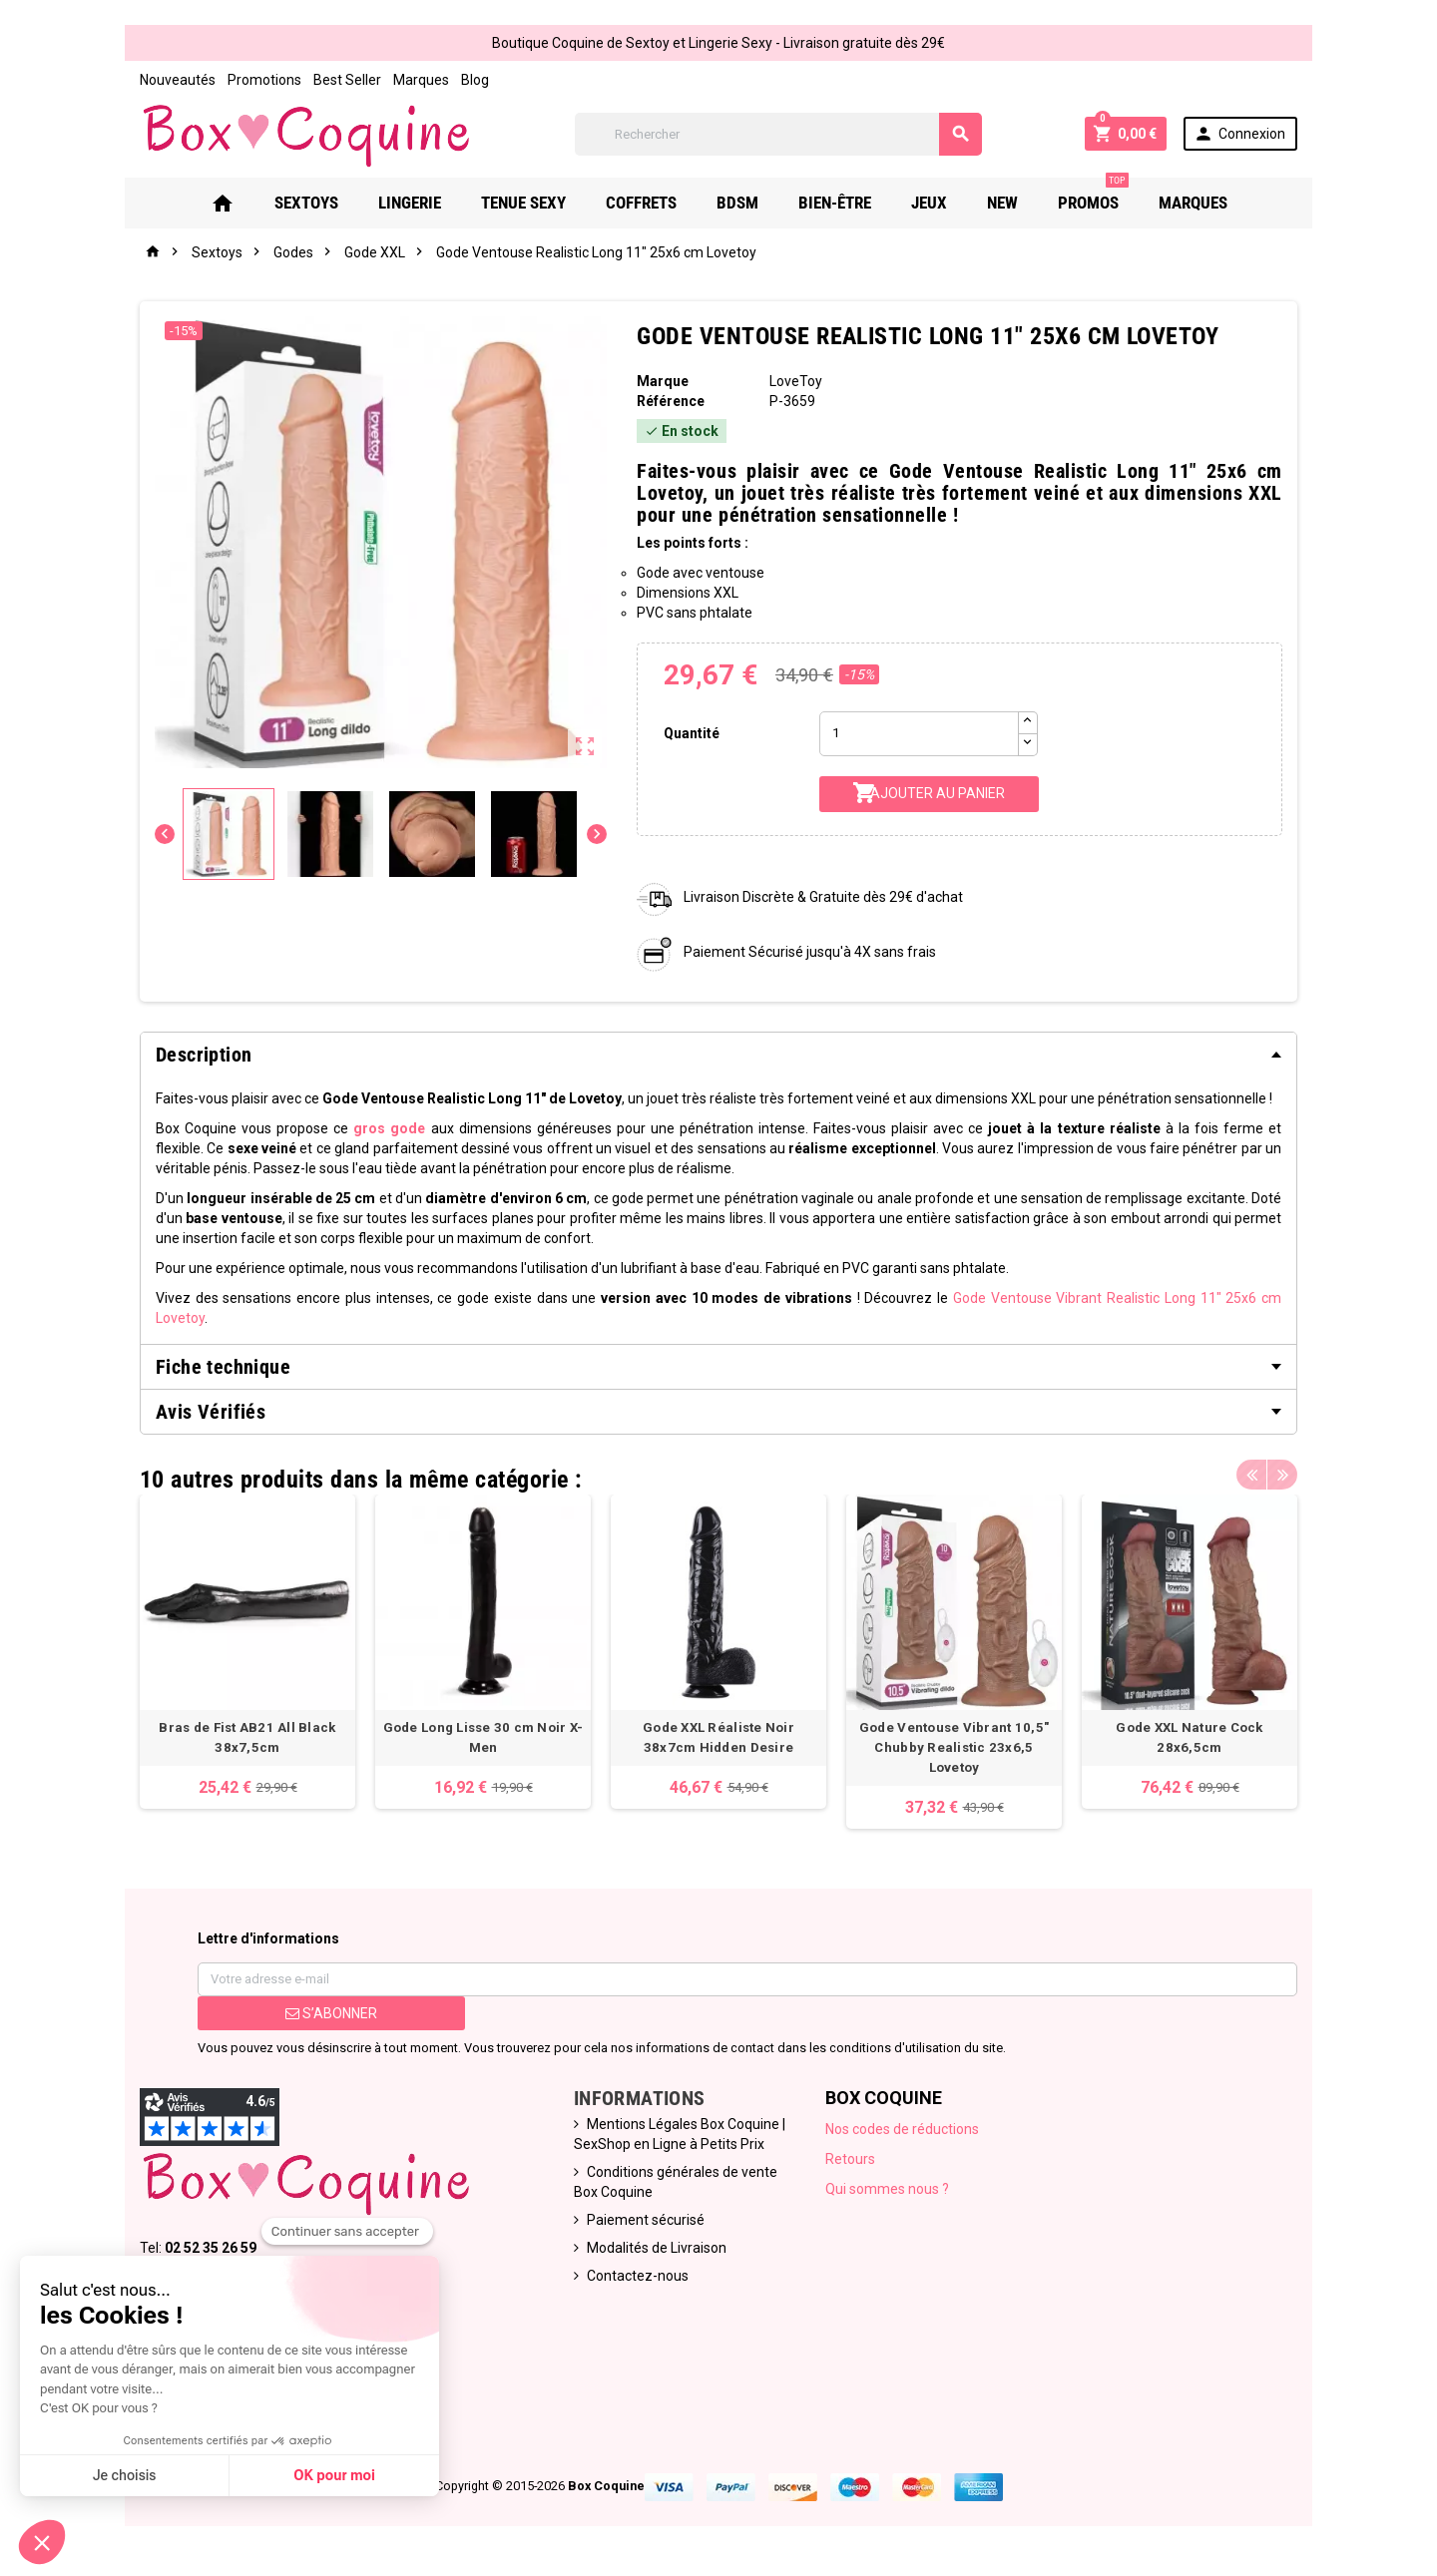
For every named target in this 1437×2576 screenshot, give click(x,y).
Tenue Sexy (523, 203)
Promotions (264, 80)
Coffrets (641, 203)
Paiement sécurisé (646, 2220)
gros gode (389, 1128)
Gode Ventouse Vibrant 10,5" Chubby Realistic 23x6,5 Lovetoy (954, 1747)
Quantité (691, 733)
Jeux (929, 203)
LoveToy (795, 381)
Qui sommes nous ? (887, 2189)
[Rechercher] (778, 134)
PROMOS (1093, 195)
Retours (850, 2159)
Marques (421, 80)
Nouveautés (178, 80)
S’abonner (331, 2013)
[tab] (718, 1054)
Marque (663, 381)
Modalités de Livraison (656, 2248)
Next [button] (1282, 1475)
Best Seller (347, 80)
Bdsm (737, 203)
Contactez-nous (638, 2276)
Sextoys (306, 203)
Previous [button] (1251, 1475)
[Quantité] (919, 733)
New (1002, 203)
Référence (671, 401)
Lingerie (409, 203)
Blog (475, 80)
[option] (247, 1652)
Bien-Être (834, 203)
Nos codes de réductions (902, 2129)
